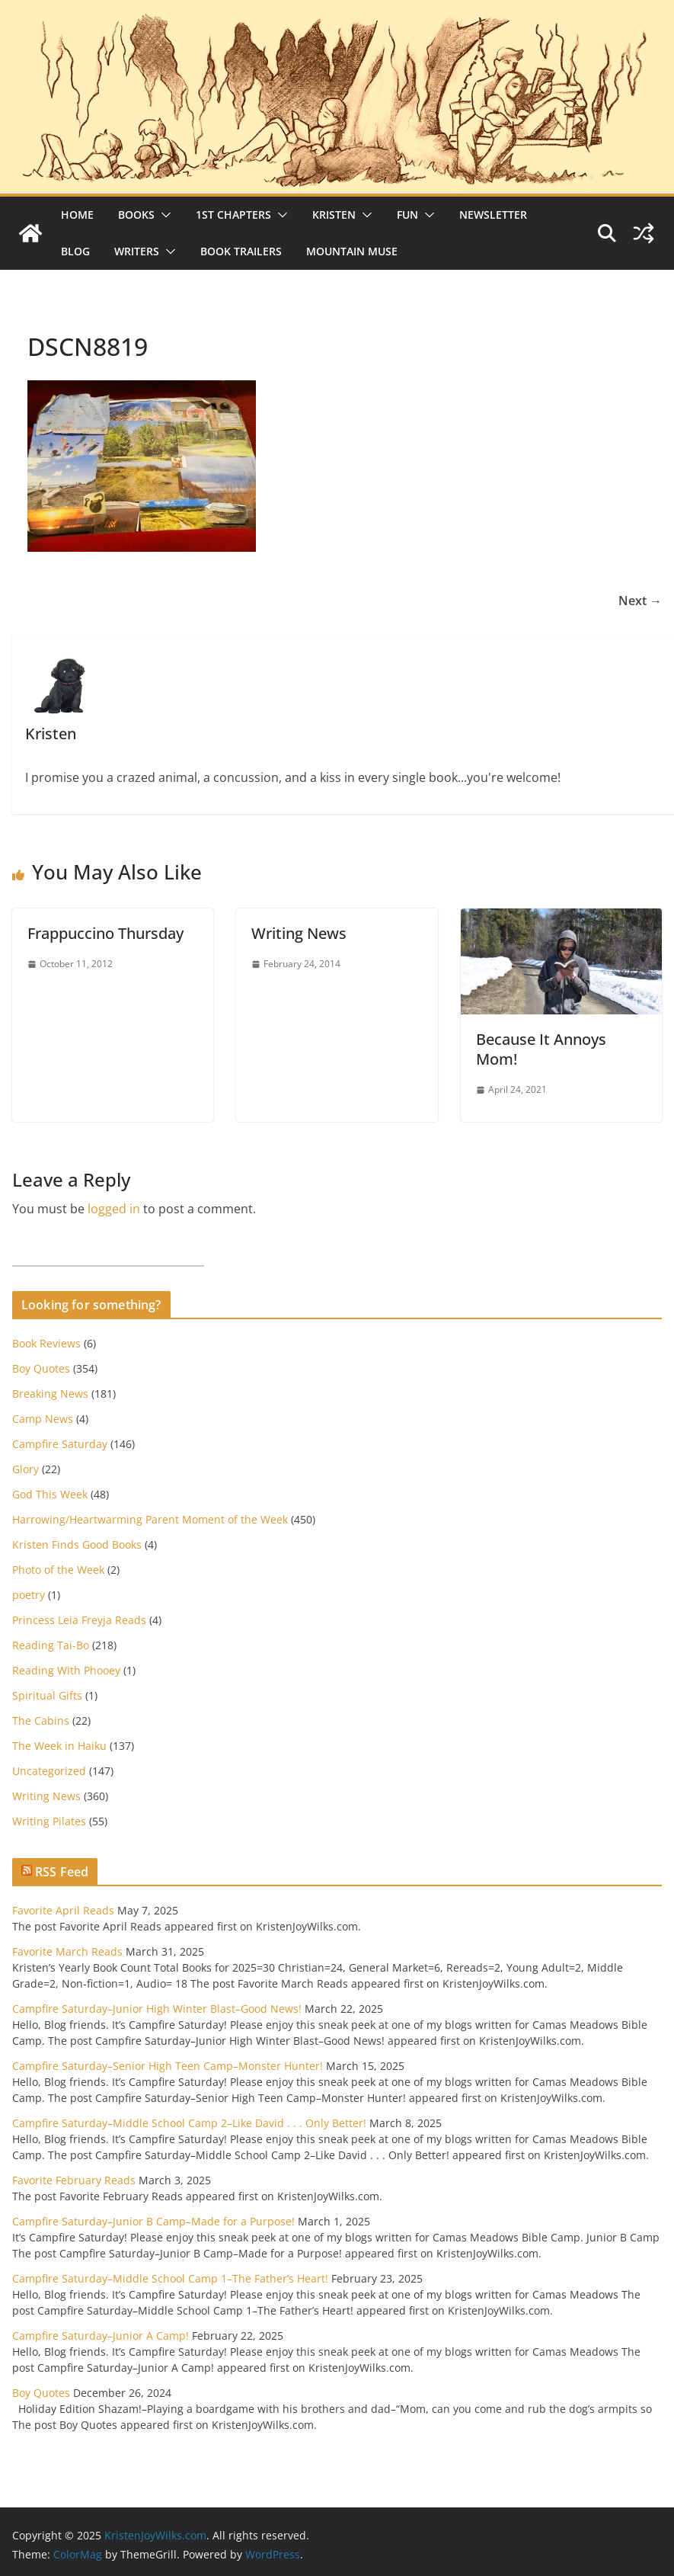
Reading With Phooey (66, 1670)
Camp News (42, 1418)
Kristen (334, 214)
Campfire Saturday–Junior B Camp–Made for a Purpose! (153, 2221)
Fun (407, 214)
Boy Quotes (41, 1368)
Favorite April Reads (63, 1910)
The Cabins (40, 1720)
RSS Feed (61, 1871)
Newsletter (493, 214)
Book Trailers (241, 251)
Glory (25, 1469)
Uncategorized (49, 1771)
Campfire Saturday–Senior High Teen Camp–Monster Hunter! (167, 2066)
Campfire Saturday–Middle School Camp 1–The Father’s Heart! (170, 2278)
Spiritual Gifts (47, 1695)
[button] (163, 215)
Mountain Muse (352, 251)
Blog (75, 251)
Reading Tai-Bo (50, 1645)
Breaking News (50, 1393)
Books (136, 214)
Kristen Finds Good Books (77, 1544)
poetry (28, 1595)
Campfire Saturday (59, 1444)
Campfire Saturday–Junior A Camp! (100, 2335)
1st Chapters (233, 214)
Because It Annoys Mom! (541, 1049)
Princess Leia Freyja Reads (79, 1620)
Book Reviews (46, 1343)
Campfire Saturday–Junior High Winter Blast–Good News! (157, 2008)
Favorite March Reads (67, 1951)
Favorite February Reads (74, 2180)
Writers (136, 251)
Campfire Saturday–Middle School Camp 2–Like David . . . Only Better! (189, 2123)
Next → (640, 600)
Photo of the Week (58, 1569)
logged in (114, 1208)
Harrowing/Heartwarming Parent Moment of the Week (150, 1519)
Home (77, 214)
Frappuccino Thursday (105, 933)
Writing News (299, 933)
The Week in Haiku (59, 1745)
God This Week (50, 1494)
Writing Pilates (49, 1821)
